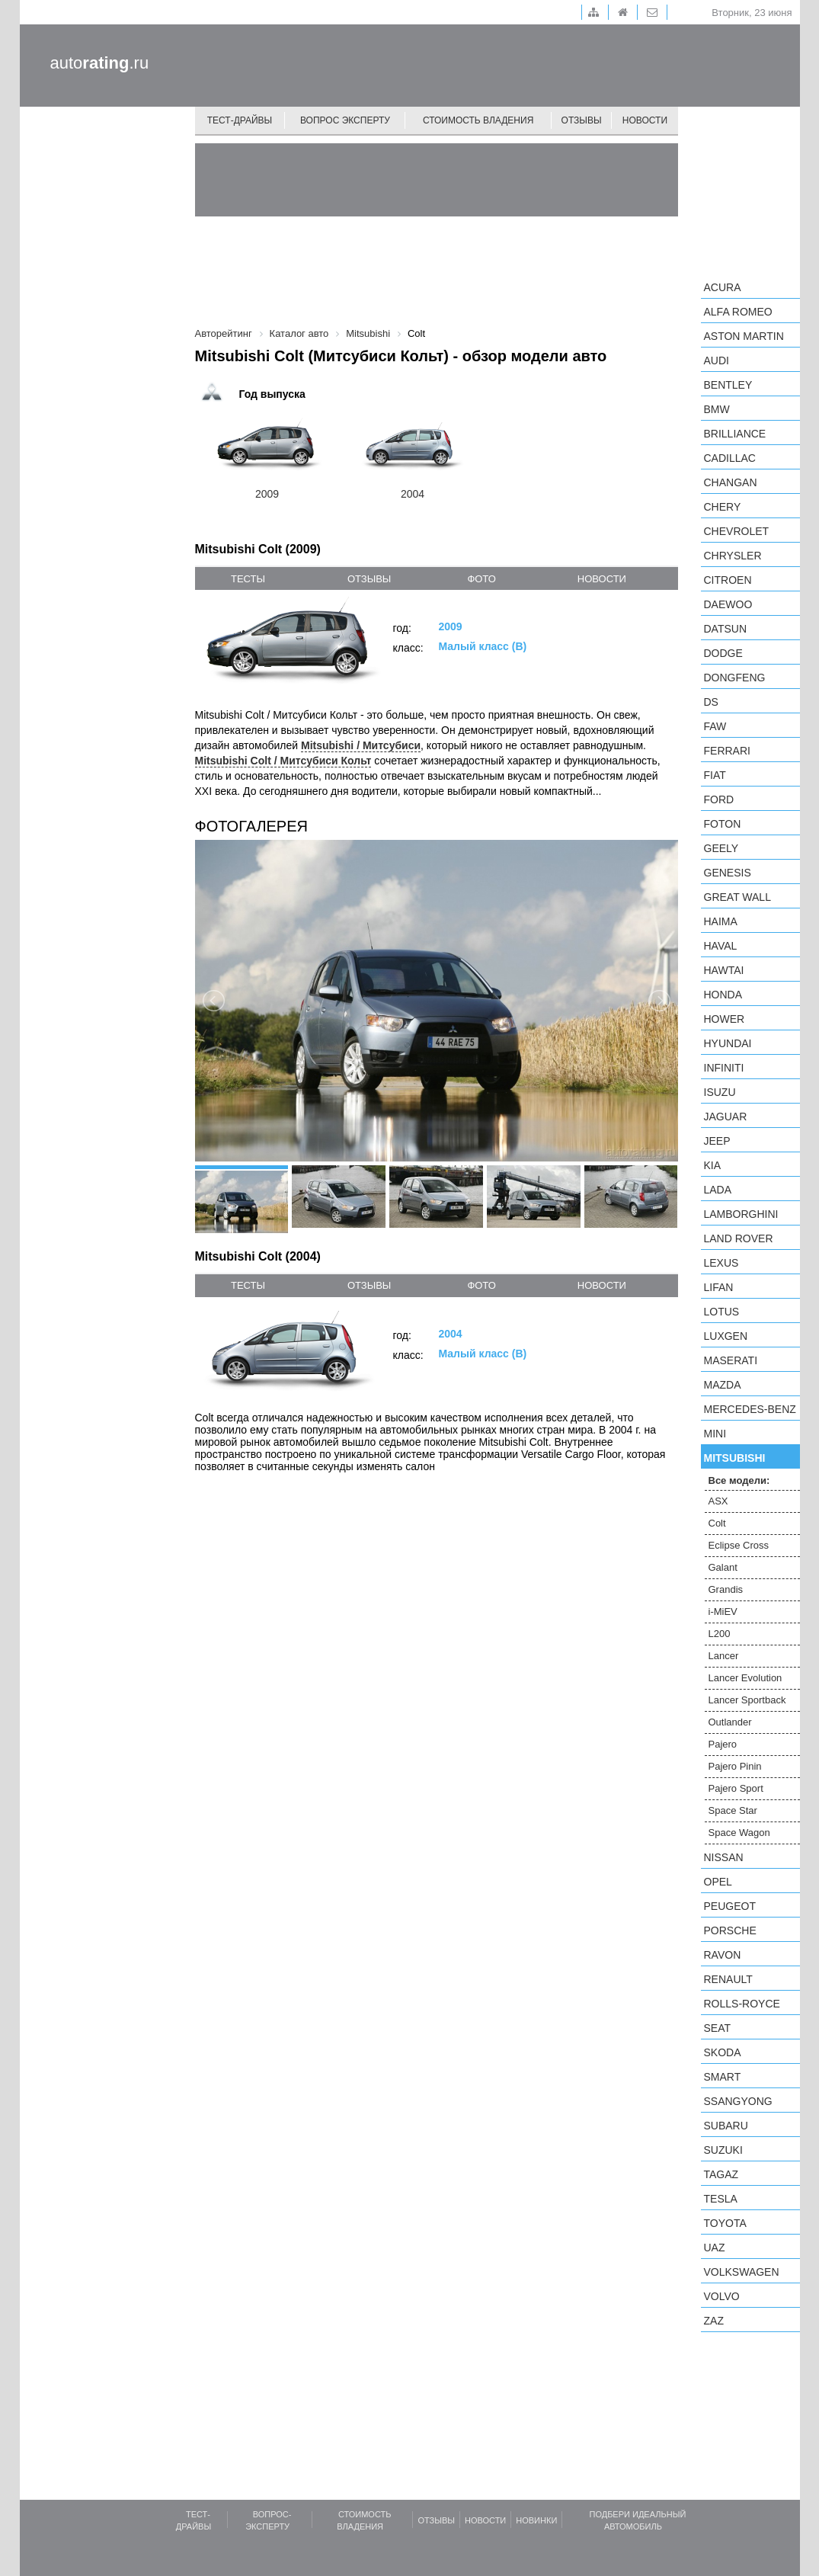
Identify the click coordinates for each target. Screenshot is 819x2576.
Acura (722, 287)
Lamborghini (741, 1214)
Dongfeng (735, 677)
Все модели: (739, 1480)
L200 (720, 1633)
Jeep (717, 1141)
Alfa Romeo (738, 312)
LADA (718, 1190)
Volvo (722, 2296)
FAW (715, 726)
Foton (722, 824)
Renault (728, 1979)
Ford (719, 799)
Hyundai (728, 1043)
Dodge (723, 653)
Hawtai (724, 970)
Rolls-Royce (742, 2004)
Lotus (722, 1312)
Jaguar (725, 1116)
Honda (723, 994)
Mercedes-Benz (750, 1409)
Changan (730, 482)
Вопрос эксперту (345, 120)
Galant (723, 1567)
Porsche (730, 1930)
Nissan (724, 1857)
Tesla (720, 2199)
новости (601, 579)
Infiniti (724, 1068)
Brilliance (735, 434)
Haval (720, 946)
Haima (720, 921)
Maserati (731, 1360)
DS (711, 702)
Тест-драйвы (240, 120)
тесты (248, 579)
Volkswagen (741, 2272)
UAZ (714, 2247)
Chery (722, 507)
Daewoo (728, 604)
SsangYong (738, 2101)
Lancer (724, 1655)
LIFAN (719, 1287)
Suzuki (723, 2150)
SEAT (717, 2028)
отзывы (369, 579)
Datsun (725, 629)
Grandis (726, 1589)
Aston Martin (744, 336)
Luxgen (726, 1336)
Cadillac (730, 458)
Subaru (726, 2125)
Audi (716, 360)
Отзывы (581, 120)
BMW (717, 409)
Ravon (722, 1955)
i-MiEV (723, 1611)
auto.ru (99, 62)
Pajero (723, 1744)
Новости (644, 120)
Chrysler (733, 555)
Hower (724, 1019)
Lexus (721, 1263)
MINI (715, 1433)
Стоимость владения (478, 120)
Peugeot (730, 1906)
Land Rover (738, 1238)
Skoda (722, 2052)
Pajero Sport (736, 1788)
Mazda (722, 1385)
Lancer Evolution (745, 1678)
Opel (718, 1882)
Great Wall (737, 897)
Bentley (728, 385)
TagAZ (721, 2174)
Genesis (727, 873)
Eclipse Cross (739, 1545)
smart (722, 2077)
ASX (718, 1501)
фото (481, 579)
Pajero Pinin (735, 1766)
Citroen (728, 580)
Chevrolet (736, 531)
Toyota (725, 2223)
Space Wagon (739, 1832)
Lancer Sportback (747, 1700)
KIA (712, 1165)
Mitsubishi (735, 1458)
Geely (721, 848)
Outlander (730, 1722)
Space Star (733, 1810)
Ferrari (727, 751)
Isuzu (720, 1092)
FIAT (715, 775)
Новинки (536, 2520)
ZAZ (714, 2321)
